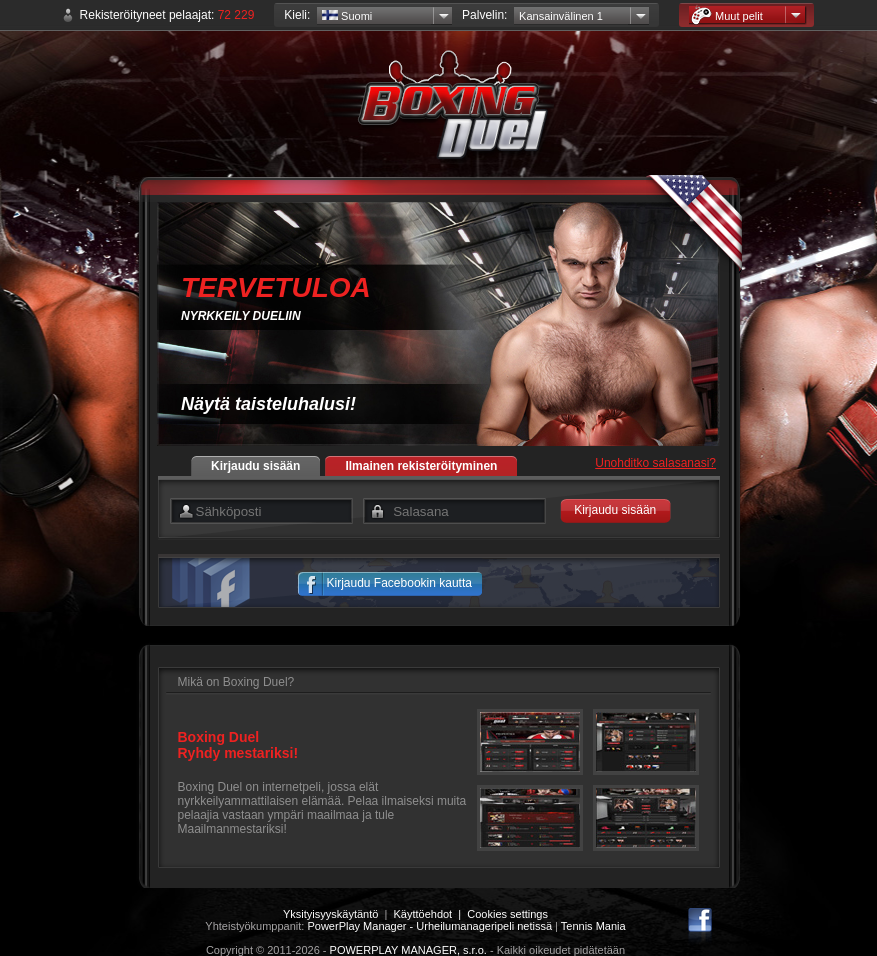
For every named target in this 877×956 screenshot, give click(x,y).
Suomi (347, 16)
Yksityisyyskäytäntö (330, 914)
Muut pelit (727, 15)
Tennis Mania (593, 926)
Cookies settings (507, 914)
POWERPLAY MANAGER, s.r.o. (408, 950)
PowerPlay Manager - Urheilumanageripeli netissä (429, 926)
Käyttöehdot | (430, 914)
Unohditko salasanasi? (655, 463)
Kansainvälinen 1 (561, 16)
